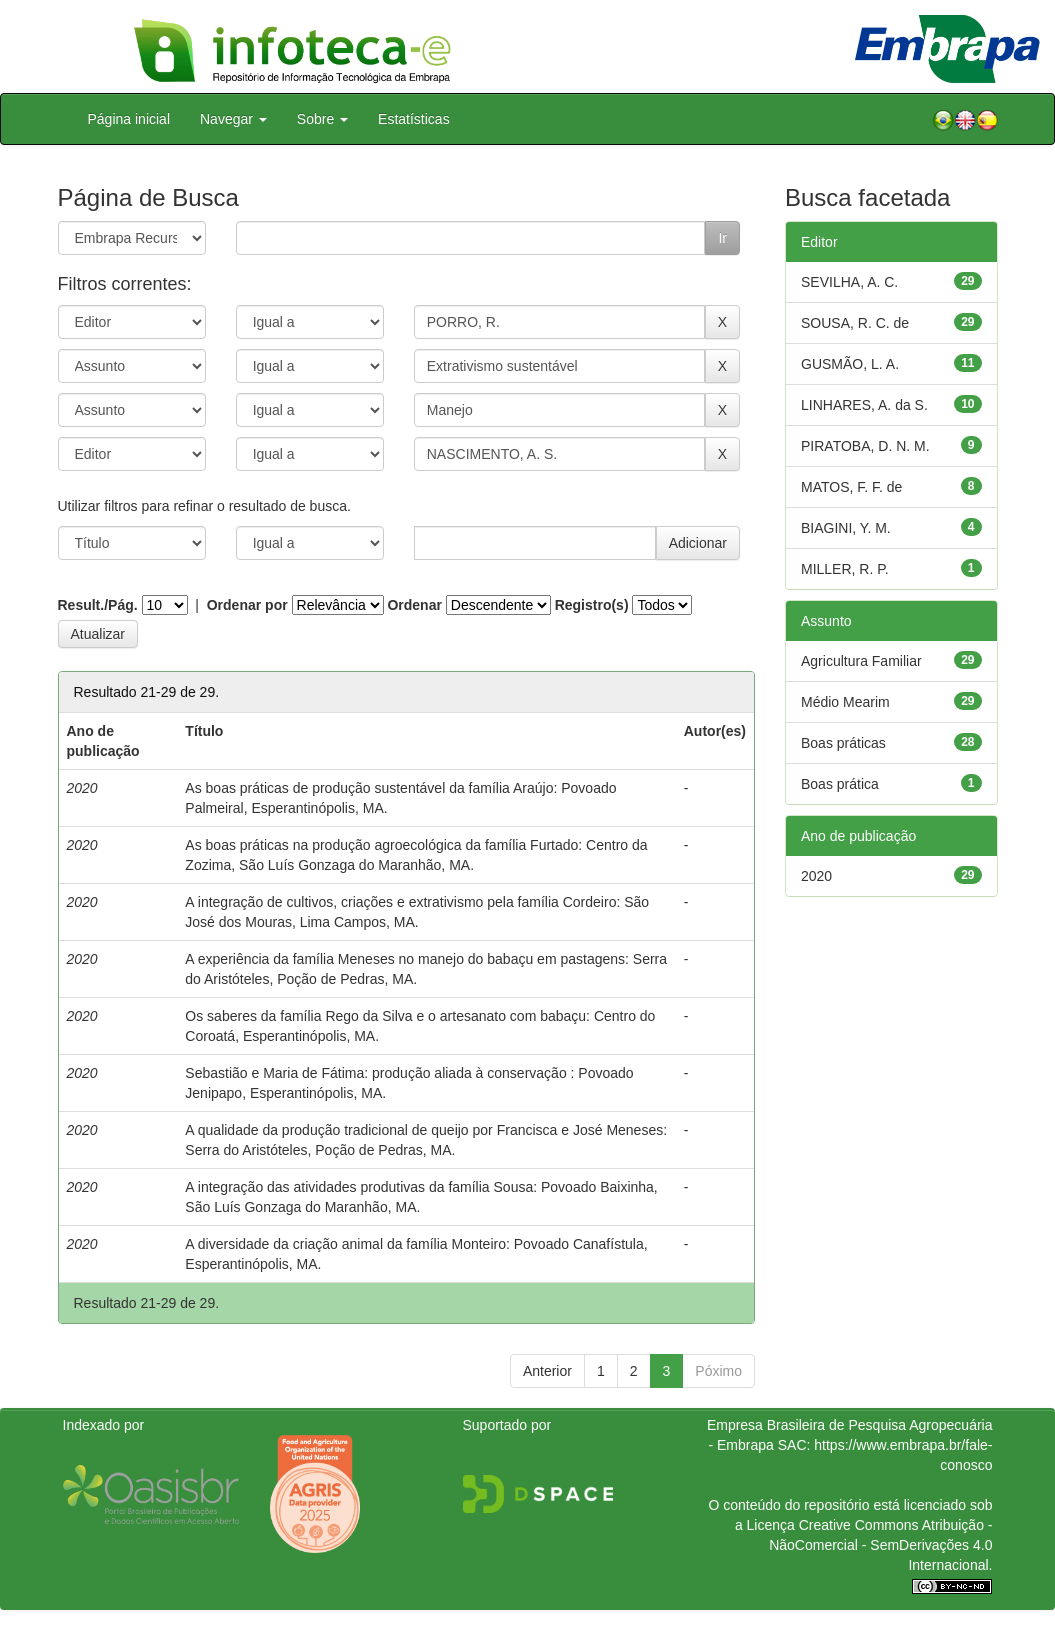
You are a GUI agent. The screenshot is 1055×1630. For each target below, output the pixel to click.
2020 (816, 876)
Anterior (547, 1371)
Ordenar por (247, 605)
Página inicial (129, 119)
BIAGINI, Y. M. (846, 528)
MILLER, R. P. (845, 569)
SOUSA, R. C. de (855, 323)
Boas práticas (843, 743)
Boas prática (840, 784)
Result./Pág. (98, 605)
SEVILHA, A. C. (849, 282)
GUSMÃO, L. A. (850, 364)
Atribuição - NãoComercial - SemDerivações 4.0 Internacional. (880, 1545)
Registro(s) (592, 605)
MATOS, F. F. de (851, 487)
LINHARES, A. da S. (864, 405)
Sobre (322, 119)
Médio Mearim (845, 702)
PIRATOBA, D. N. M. (865, 446)
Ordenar (414, 605)
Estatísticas (414, 119)
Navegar (233, 119)
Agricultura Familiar (861, 661)
